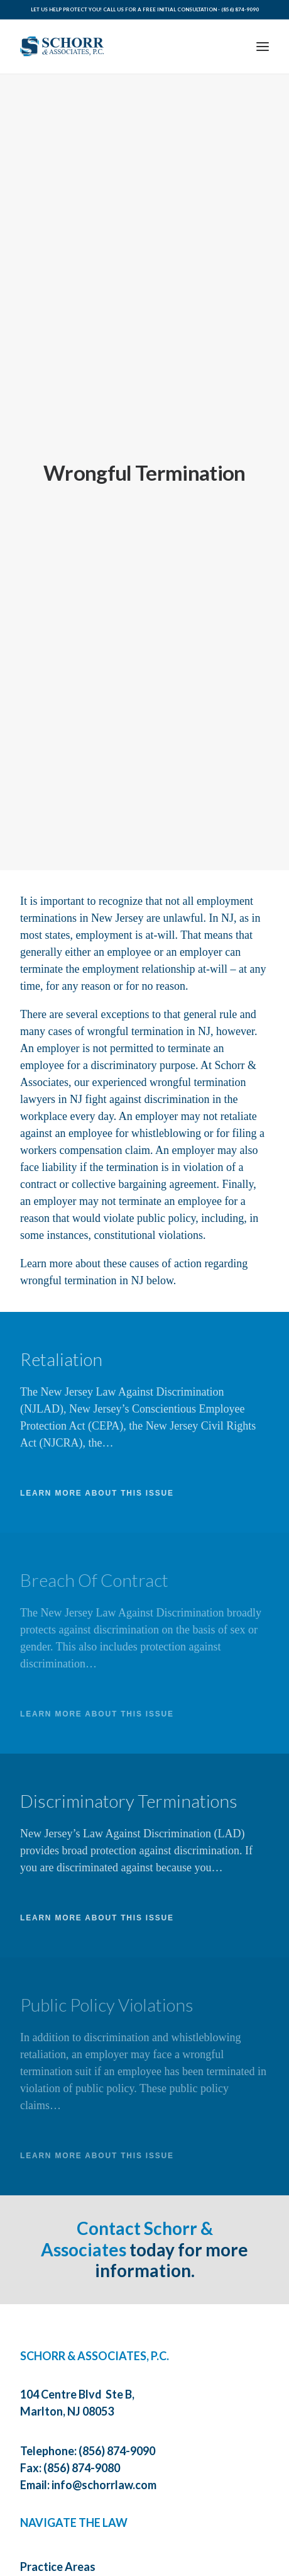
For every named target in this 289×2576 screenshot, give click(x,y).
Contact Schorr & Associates (127, 2210)
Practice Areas (57, 2538)
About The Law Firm (70, 2567)
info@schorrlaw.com (104, 2456)
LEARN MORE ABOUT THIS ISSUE (97, 1464)
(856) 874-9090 (240, 9)
